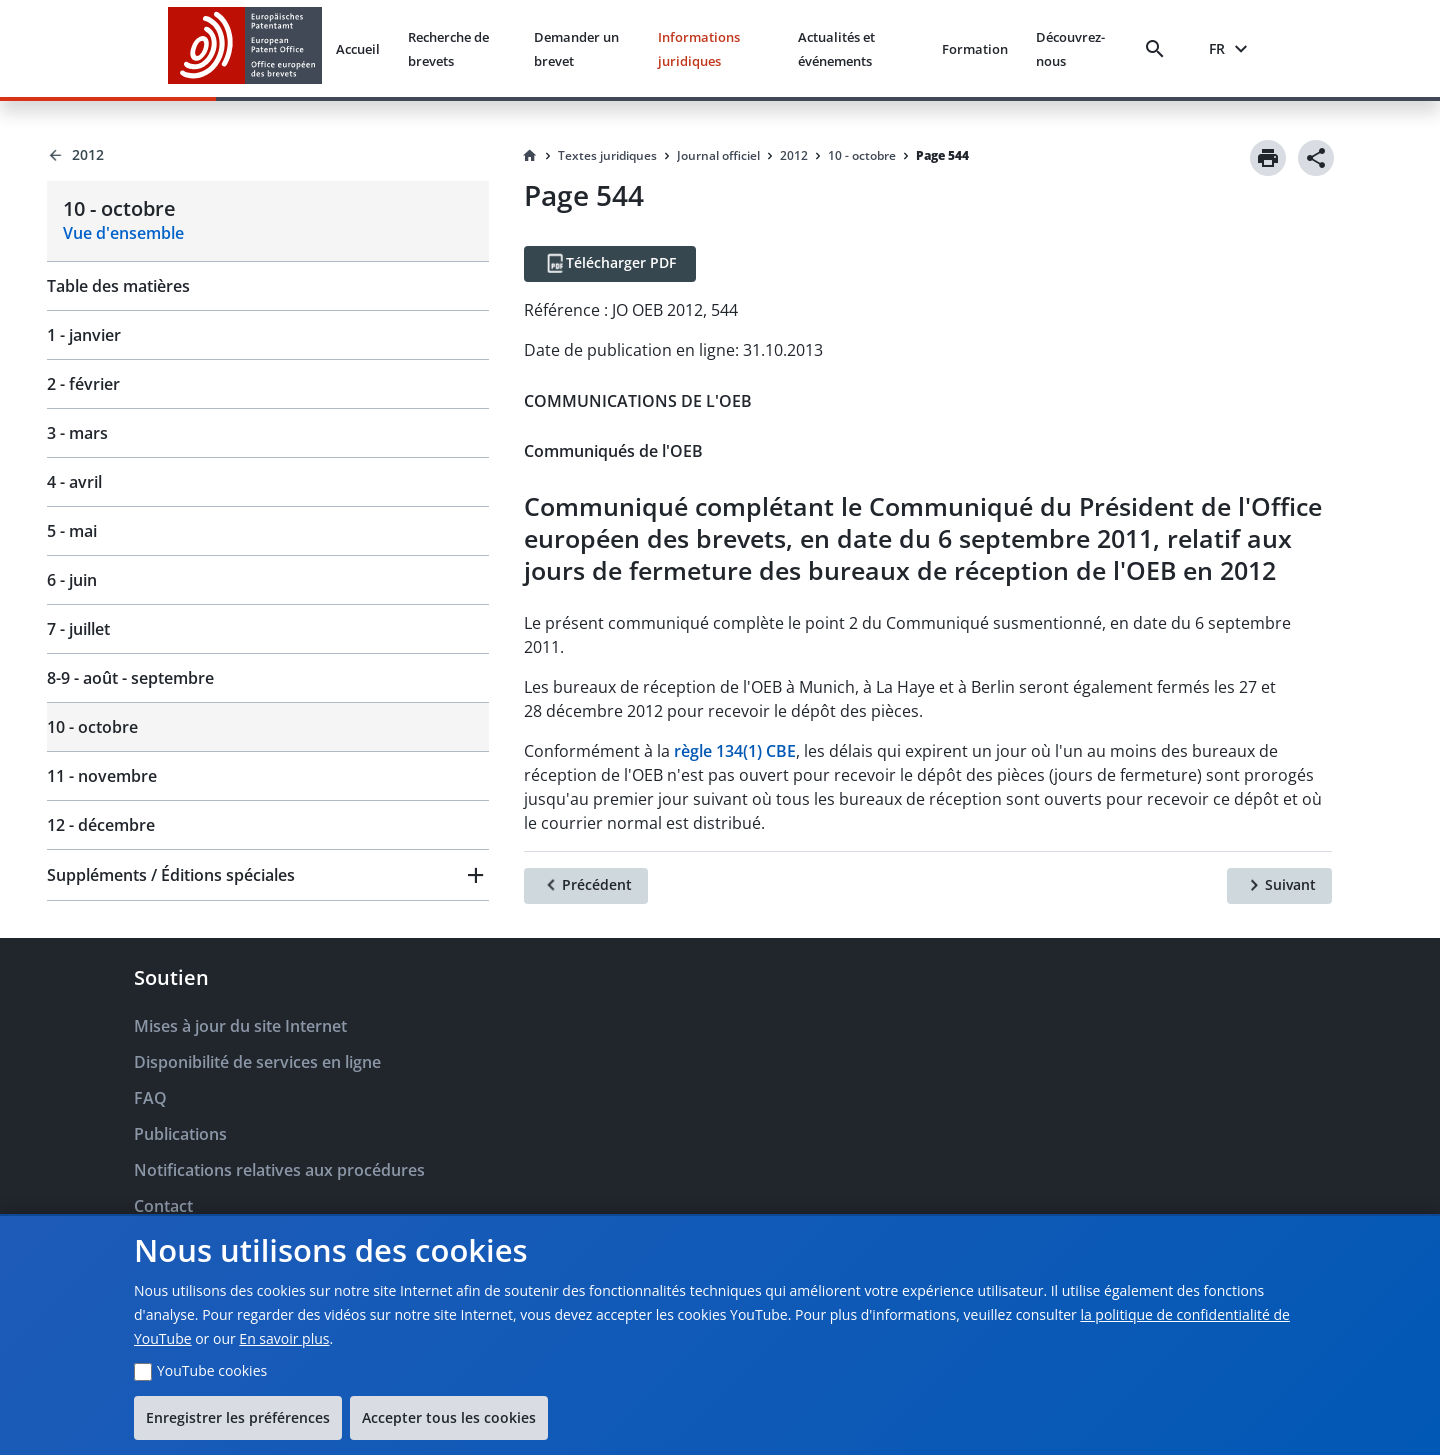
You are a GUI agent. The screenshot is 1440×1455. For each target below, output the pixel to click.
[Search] (1159, 49)
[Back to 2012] (268, 155)
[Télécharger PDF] (610, 264)
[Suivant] (1279, 886)
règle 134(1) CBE (735, 751)
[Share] (1316, 158)
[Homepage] (530, 156)
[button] (268, 875)
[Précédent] (586, 886)
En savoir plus (284, 1338)
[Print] (1268, 158)
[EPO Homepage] (245, 48)
